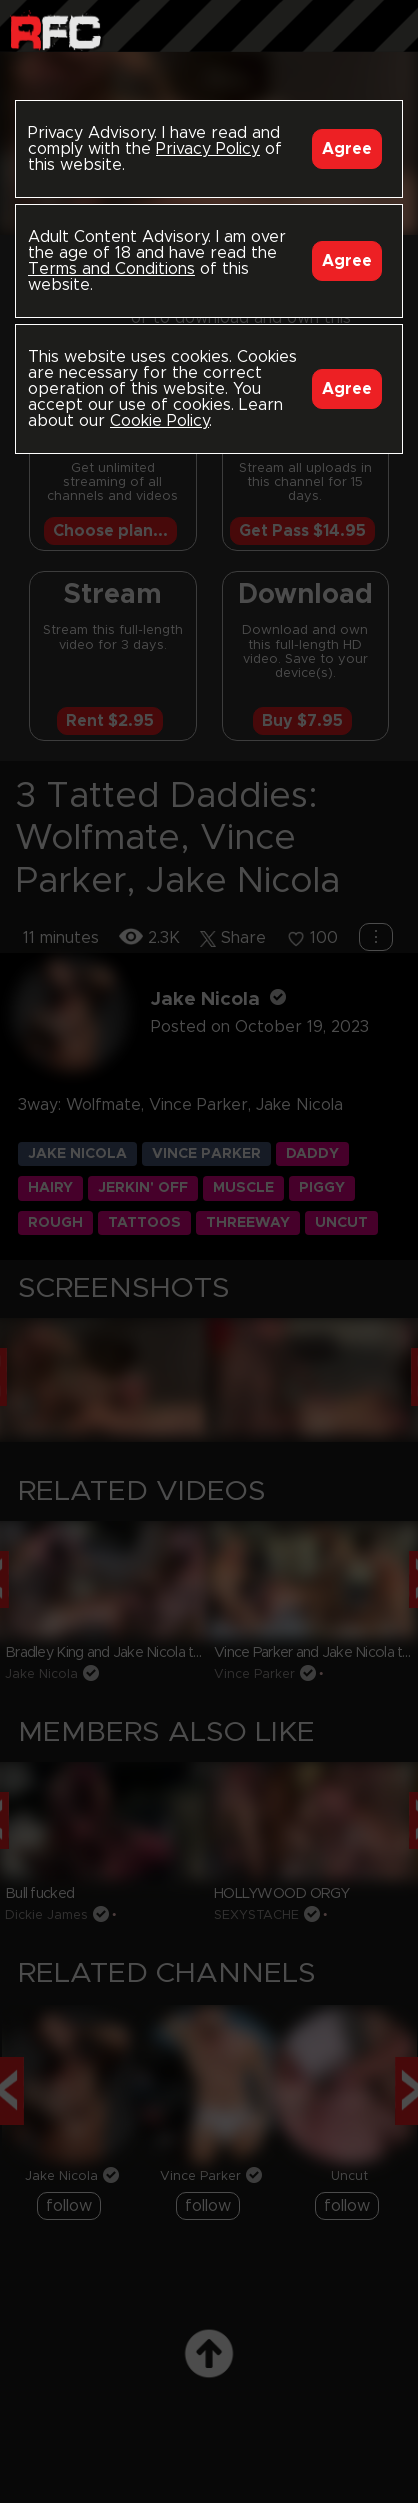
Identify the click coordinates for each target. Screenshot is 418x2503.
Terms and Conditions (111, 269)
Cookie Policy (159, 421)
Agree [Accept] (347, 149)
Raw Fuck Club (55, 30)
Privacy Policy (208, 149)
